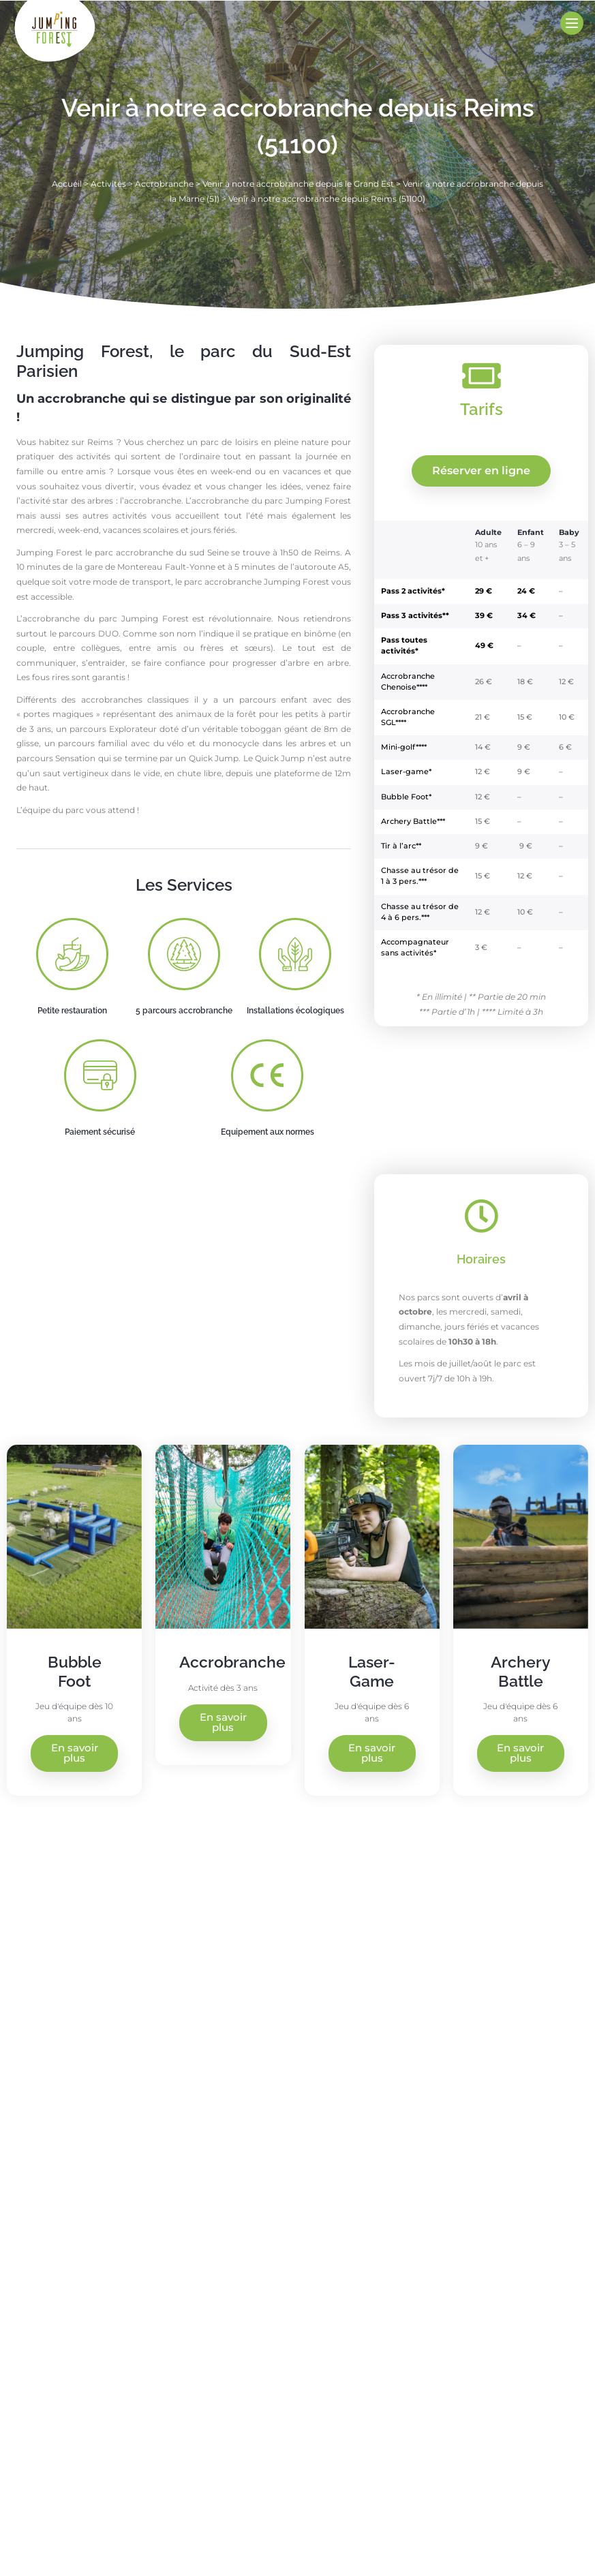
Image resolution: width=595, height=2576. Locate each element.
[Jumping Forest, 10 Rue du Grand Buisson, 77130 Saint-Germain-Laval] (447, 2054)
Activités (108, 184)
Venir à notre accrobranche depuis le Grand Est (298, 184)
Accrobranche (164, 184)
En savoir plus (74, 1753)
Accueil (67, 184)
